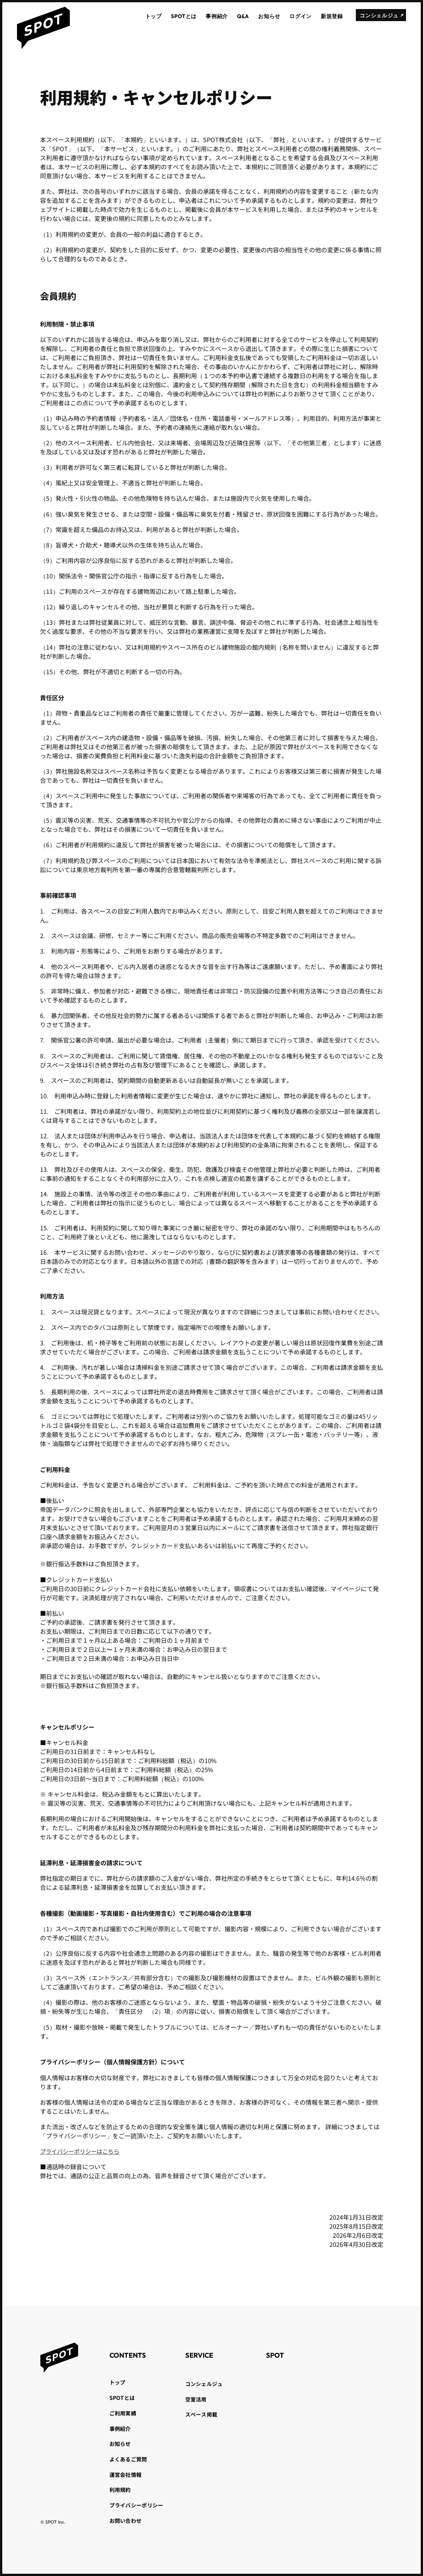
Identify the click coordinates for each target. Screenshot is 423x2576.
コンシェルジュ (204, 2383)
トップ (117, 2382)
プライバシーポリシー (136, 2505)
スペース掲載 (201, 2414)
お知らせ (120, 2443)
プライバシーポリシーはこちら (82, 2151)
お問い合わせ (125, 2520)
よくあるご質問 (128, 2459)
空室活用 (196, 2399)
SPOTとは (122, 2397)
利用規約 (120, 2489)
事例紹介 (120, 2428)
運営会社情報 (125, 2474)
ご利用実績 (122, 2413)
